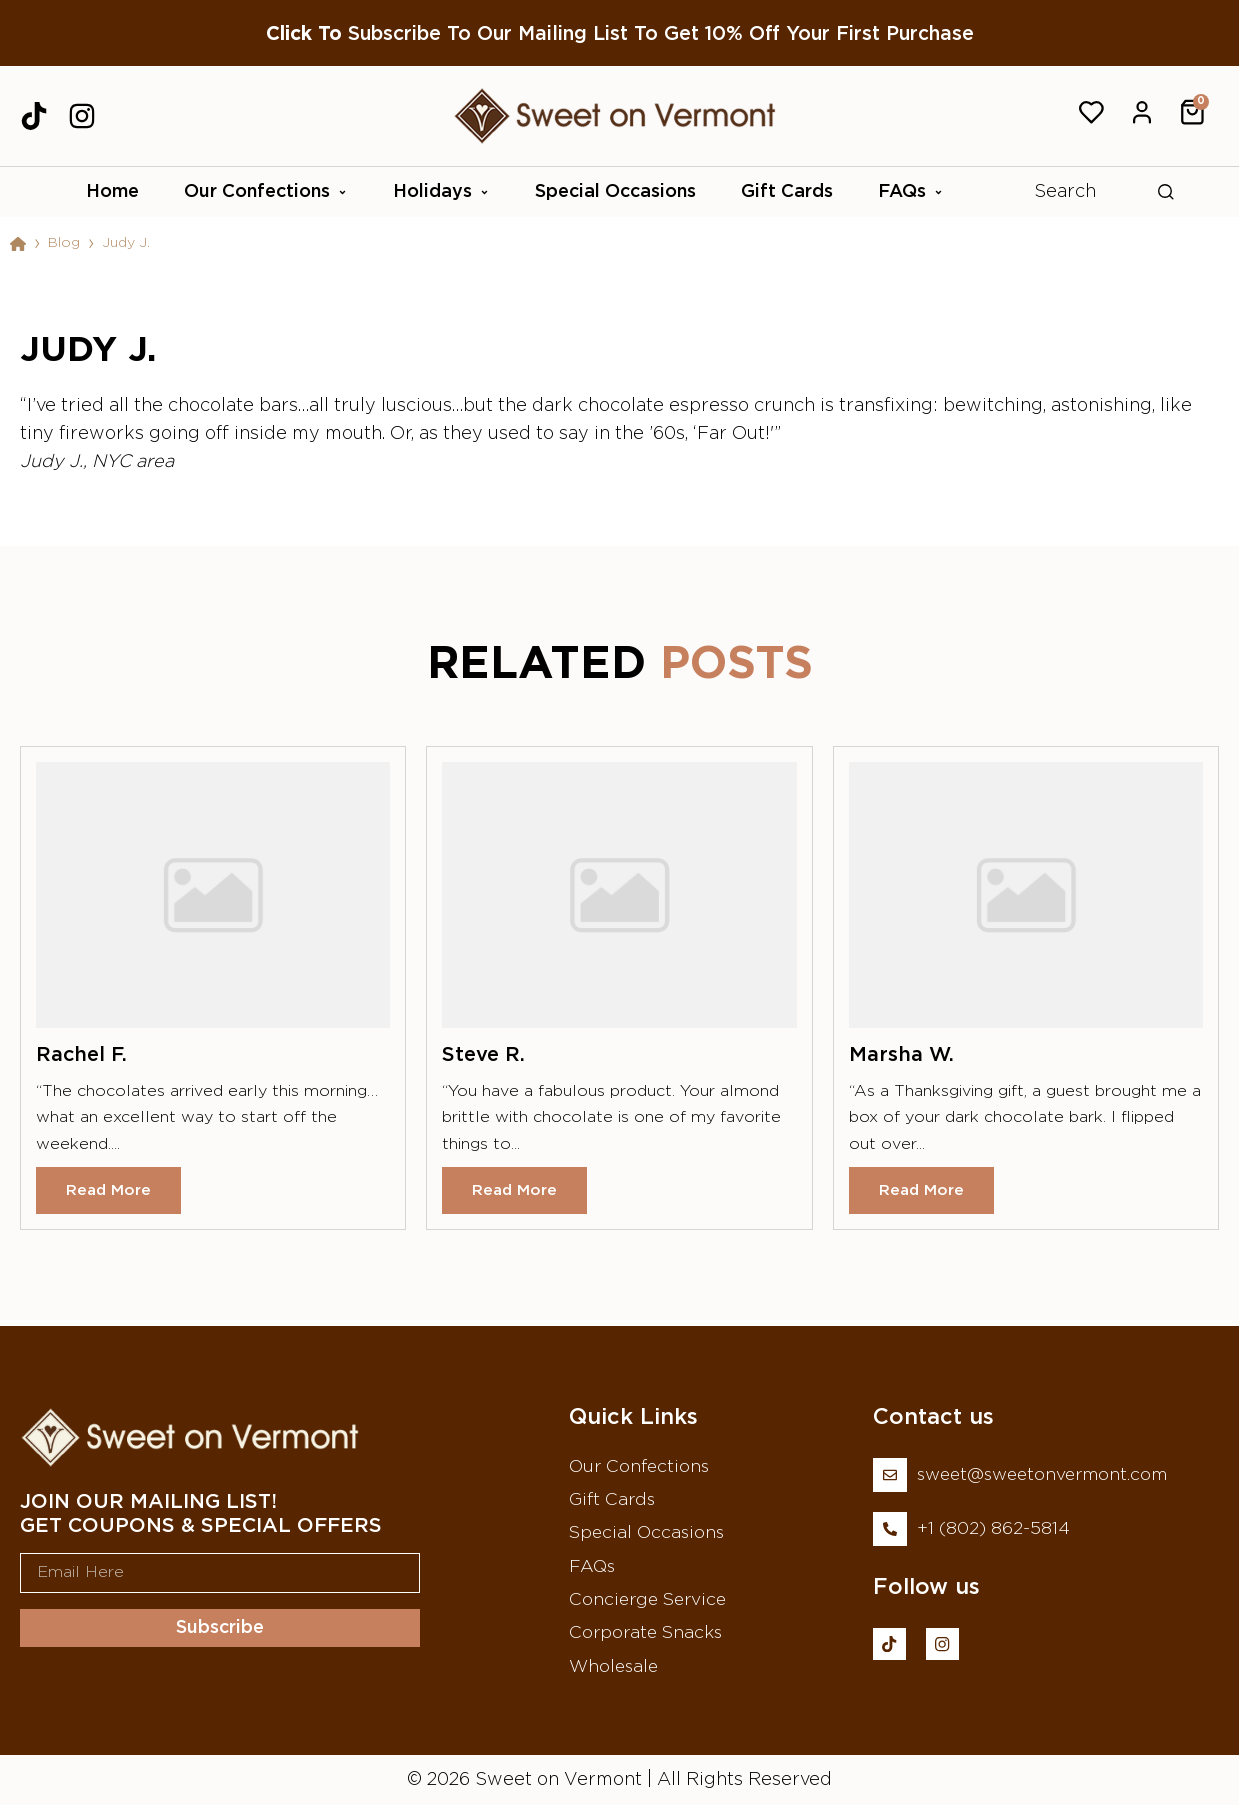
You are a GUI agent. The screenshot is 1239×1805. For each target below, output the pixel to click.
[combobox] (1092, 192)
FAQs (911, 192)
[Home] (18, 244)
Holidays (441, 192)
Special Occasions (615, 192)
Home (112, 192)
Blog (64, 243)
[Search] (1166, 192)
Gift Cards (787, 192)
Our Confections (266, 192)
